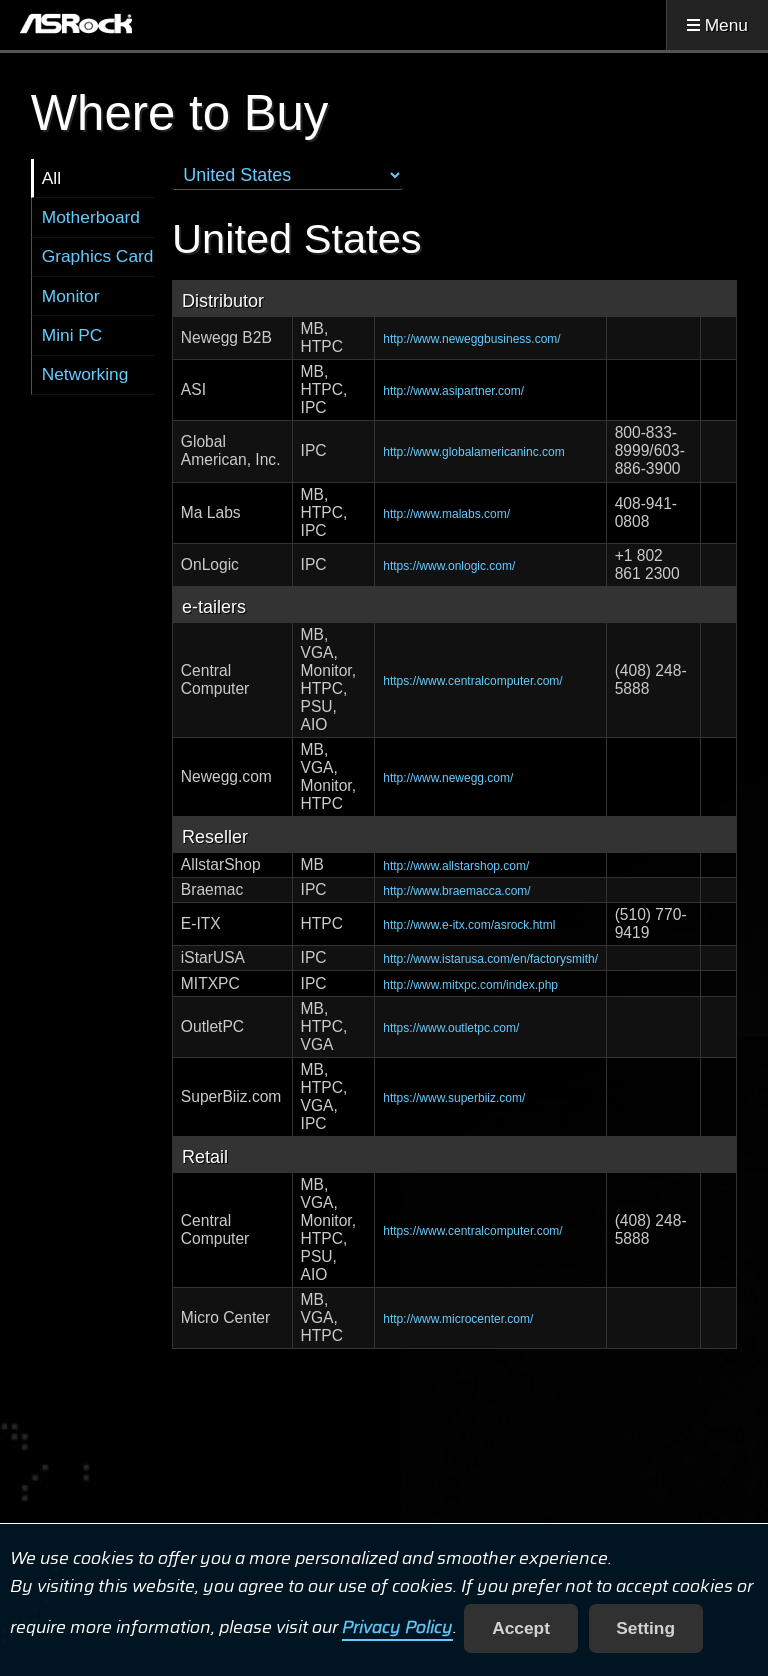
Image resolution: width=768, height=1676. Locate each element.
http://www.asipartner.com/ (453, 391)
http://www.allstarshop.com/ (456, 866)
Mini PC (72, 335)
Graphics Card (98, 256)
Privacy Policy (397, 1628)
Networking (85, 374)
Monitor (71, 296)
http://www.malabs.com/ (446, 514)
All (51, 178)
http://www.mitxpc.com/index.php (470, 985)
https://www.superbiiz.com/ (454, 1098)
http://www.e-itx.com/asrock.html (469, 925)
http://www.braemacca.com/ (456, 891)
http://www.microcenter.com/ (458, 1319)
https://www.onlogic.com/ (449, 566)
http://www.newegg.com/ (448, 778)
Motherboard (91, 217)
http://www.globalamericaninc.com (473, 452)
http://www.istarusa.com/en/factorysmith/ (490, 959)
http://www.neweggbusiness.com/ (471, 339)
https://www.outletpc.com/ (451, 1028)
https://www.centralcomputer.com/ (472, 681)
